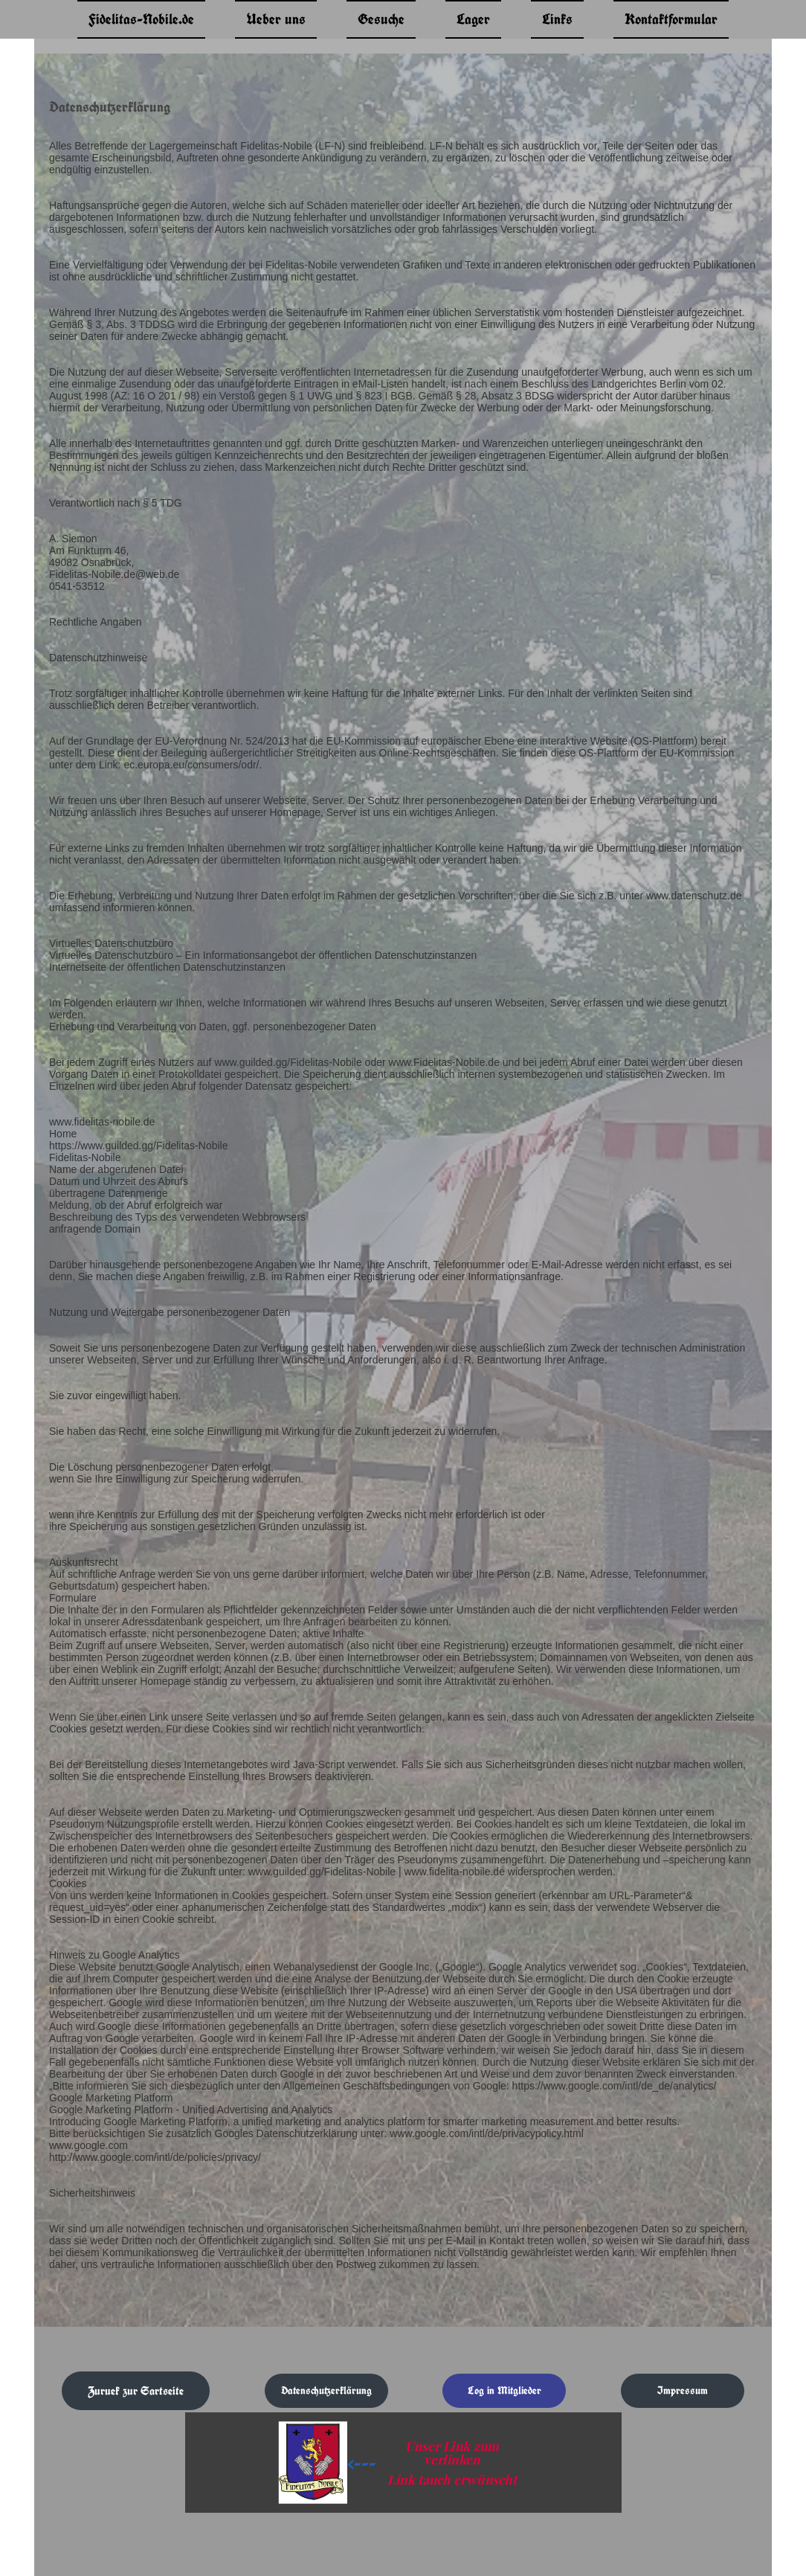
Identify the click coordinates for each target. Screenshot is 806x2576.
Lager (473, 19)
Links (557, 19)
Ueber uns (276, 19)
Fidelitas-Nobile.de (141, 19)
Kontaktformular (671, 19)
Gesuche (381, 19)
